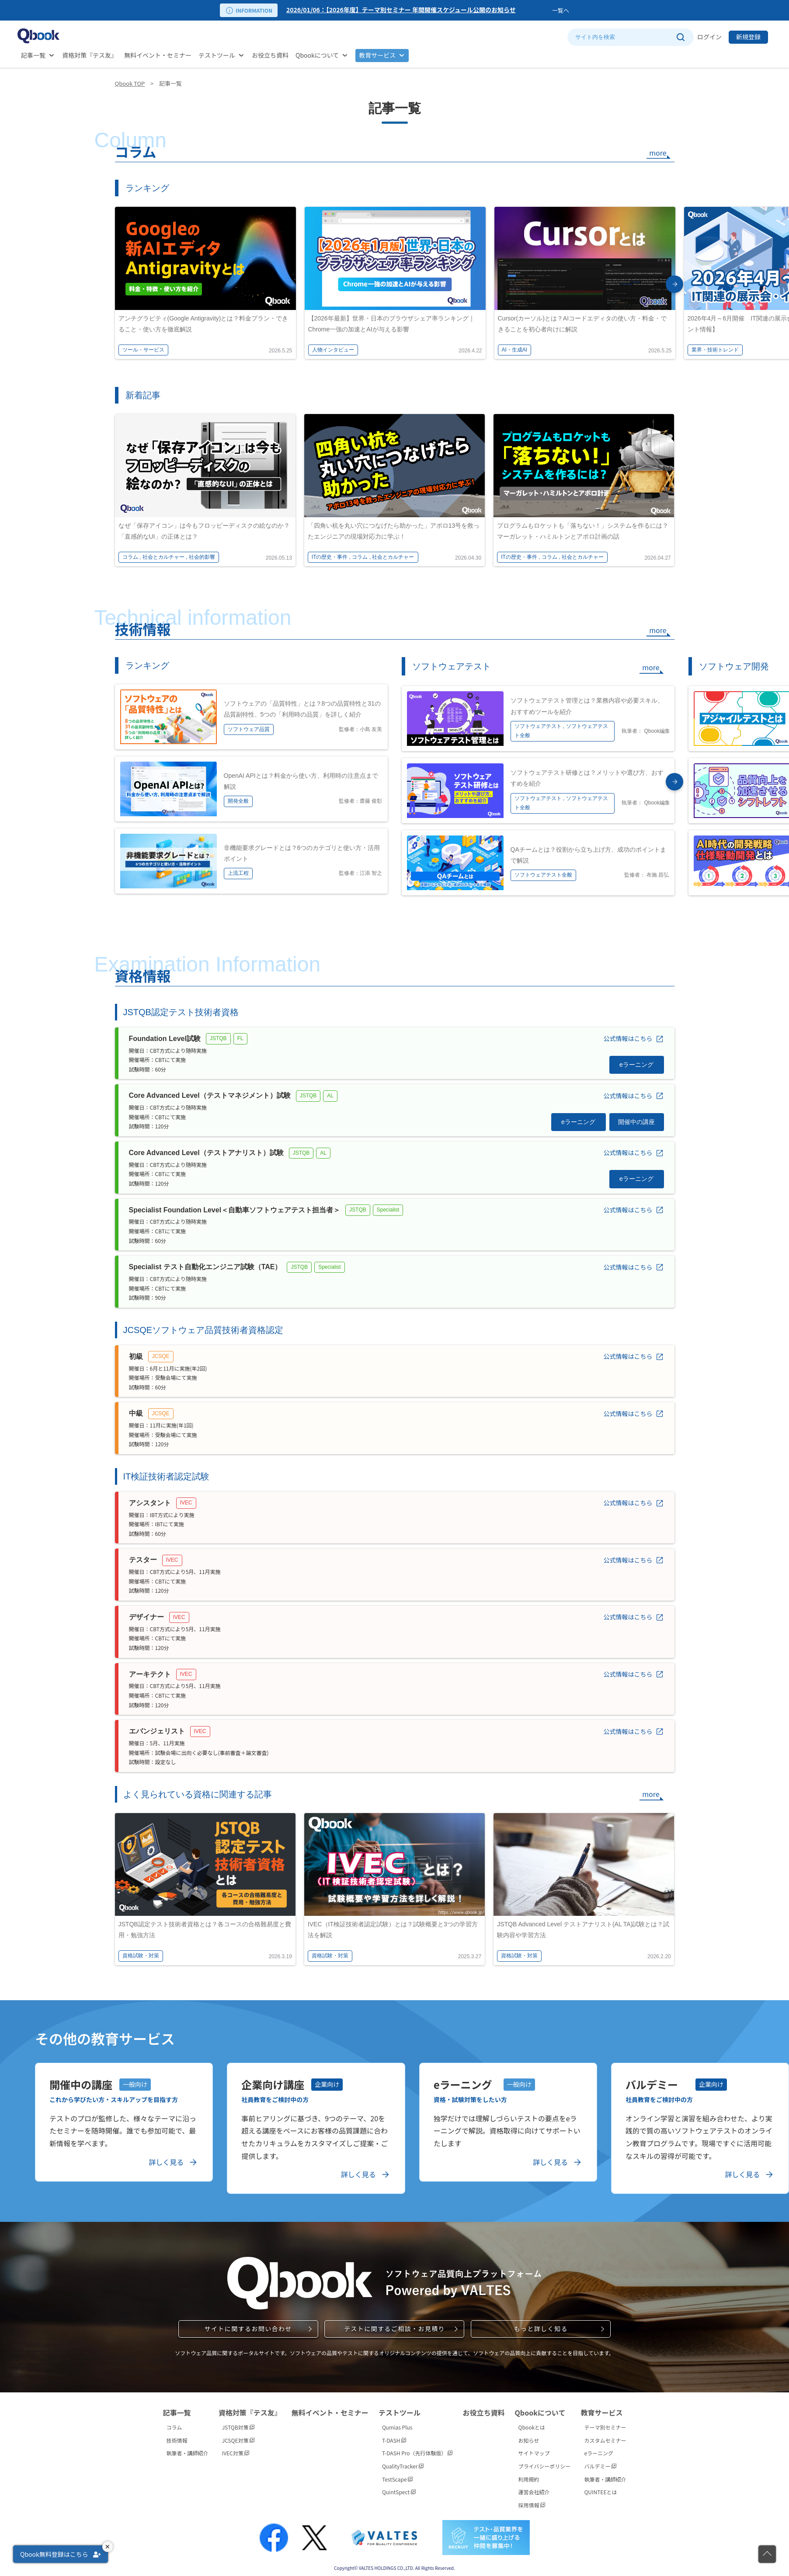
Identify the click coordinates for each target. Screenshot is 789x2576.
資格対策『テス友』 (89, 55)
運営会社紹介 (534, 2487)
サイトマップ (534, 2448)
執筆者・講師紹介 (188, 2448)
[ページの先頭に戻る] (767, 2554)
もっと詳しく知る (541, 2324)
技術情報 (177, 2436)
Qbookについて (317, 55)
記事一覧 (33, 55)
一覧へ (560, 10)
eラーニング (598, 2448)
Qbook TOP (130, 83)
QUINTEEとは (600, 2487)
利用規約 (528, 2474)
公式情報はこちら (628, 1034)
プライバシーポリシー (544, 2461)
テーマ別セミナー (605, 2422)
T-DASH (394, 2436)
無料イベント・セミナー (157, 55)
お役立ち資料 (270, 55)
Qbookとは (532, 2422)
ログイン (709, 36)
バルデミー (600, 2461)
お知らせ (528, 2436)
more (657, 152)
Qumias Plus (397, 2422)
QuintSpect (399, 2487)
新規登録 (748, 36)
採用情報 (532, 2500)
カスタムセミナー (605, 2436)
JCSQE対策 (238, 2436)
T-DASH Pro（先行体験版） (417, 2448)
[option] (417, 10)
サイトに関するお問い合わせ (248, 2324)
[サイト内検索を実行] (680, 37)
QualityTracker (403, 2461)
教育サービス (377, 55)
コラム (174, 2422)
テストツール (216, 55)
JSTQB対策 (238, 2422)
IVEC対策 (236, 2448)
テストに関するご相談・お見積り (394, 2324)
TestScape (397, 2474)
